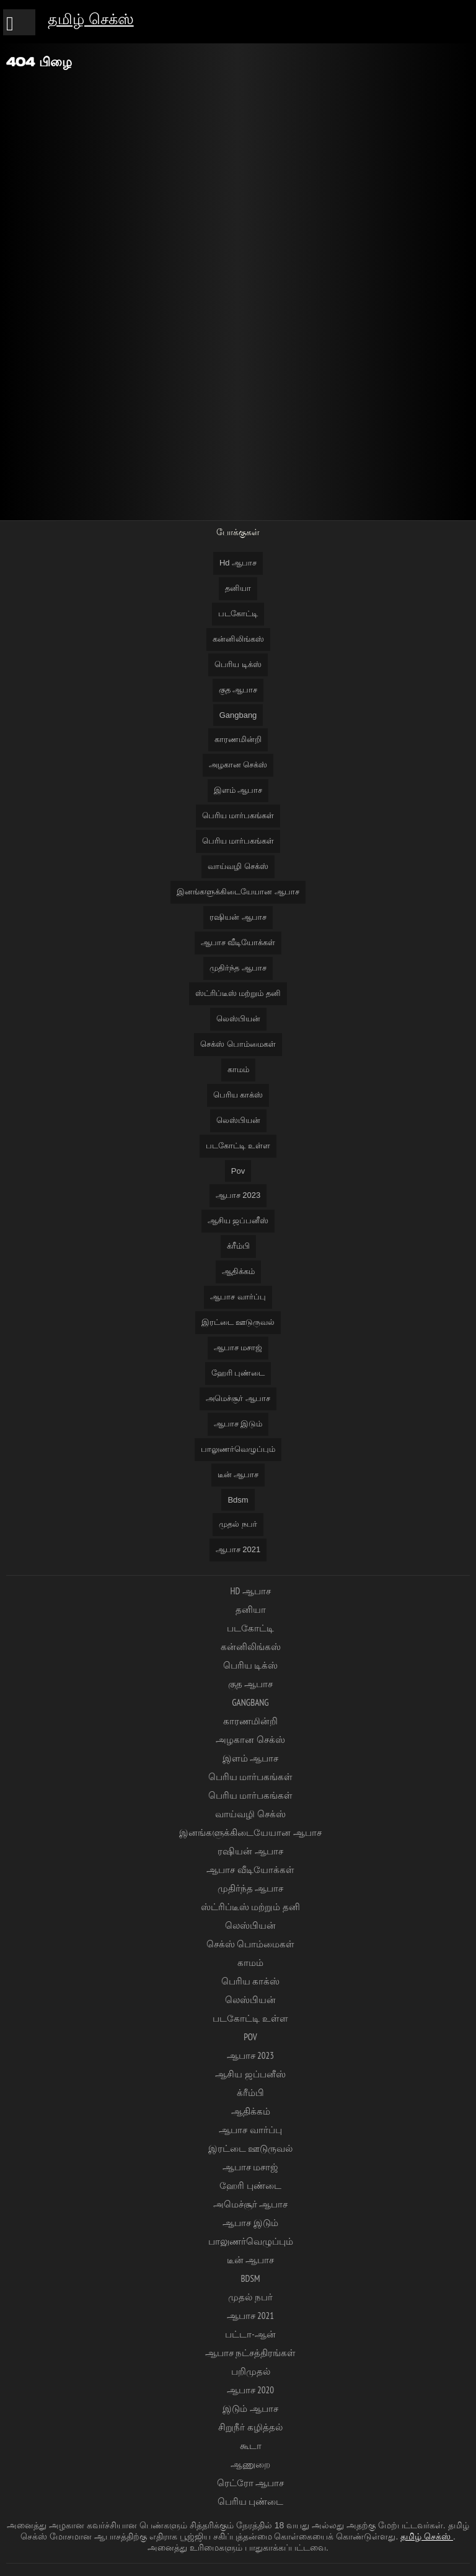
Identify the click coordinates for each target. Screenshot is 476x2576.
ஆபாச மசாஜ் (238, 1347)
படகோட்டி (238, 613)
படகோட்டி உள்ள (238, 1145)
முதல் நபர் (238, 1524)
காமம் (238, 1069)
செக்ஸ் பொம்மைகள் (238, 1044)
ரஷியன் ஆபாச (238, 917)
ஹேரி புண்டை (238, 1373)
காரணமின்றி (238, 739)
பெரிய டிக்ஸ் (238, 664)
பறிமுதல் (250, 2371)
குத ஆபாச (238, 689)
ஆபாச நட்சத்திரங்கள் (250, 2353)
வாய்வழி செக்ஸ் (238, 866)
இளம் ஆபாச (238, 790)
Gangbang (238, 715)
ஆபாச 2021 (238, 1549)
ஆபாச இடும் (238, 1423)
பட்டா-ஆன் (250, 2334)
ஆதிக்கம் (238, 1271)
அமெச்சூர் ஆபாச (238, 1398)
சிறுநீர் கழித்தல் (250, 2427)
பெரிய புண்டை (250, 2501)
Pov (238, 1171)
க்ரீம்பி (238, 1246)
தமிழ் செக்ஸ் (91, 19)
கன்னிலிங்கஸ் (238, 639)
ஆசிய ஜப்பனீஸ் (238, 1220)
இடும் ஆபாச (250, 2408)
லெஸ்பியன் (238, 1018)
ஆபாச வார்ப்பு (238, 1296)
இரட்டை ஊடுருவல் (238, 1322)
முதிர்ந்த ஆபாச (238, 967)
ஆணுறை (250, 2464)
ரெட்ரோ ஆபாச (250, 2483)
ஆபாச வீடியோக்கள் (238, 942)
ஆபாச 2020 (250, 2390)
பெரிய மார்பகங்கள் (238, 815)
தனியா (238, 588)
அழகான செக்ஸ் (238, 764)
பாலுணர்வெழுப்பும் (238, 1449)
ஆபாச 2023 (238, 1195)
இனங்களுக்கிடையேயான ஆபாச (238, 891)
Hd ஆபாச (238, 562)
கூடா (251, 2446)
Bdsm (237, 1499)
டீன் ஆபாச (238, 1474)
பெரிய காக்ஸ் (238, 1094)
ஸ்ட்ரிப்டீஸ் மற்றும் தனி (238, 993)
